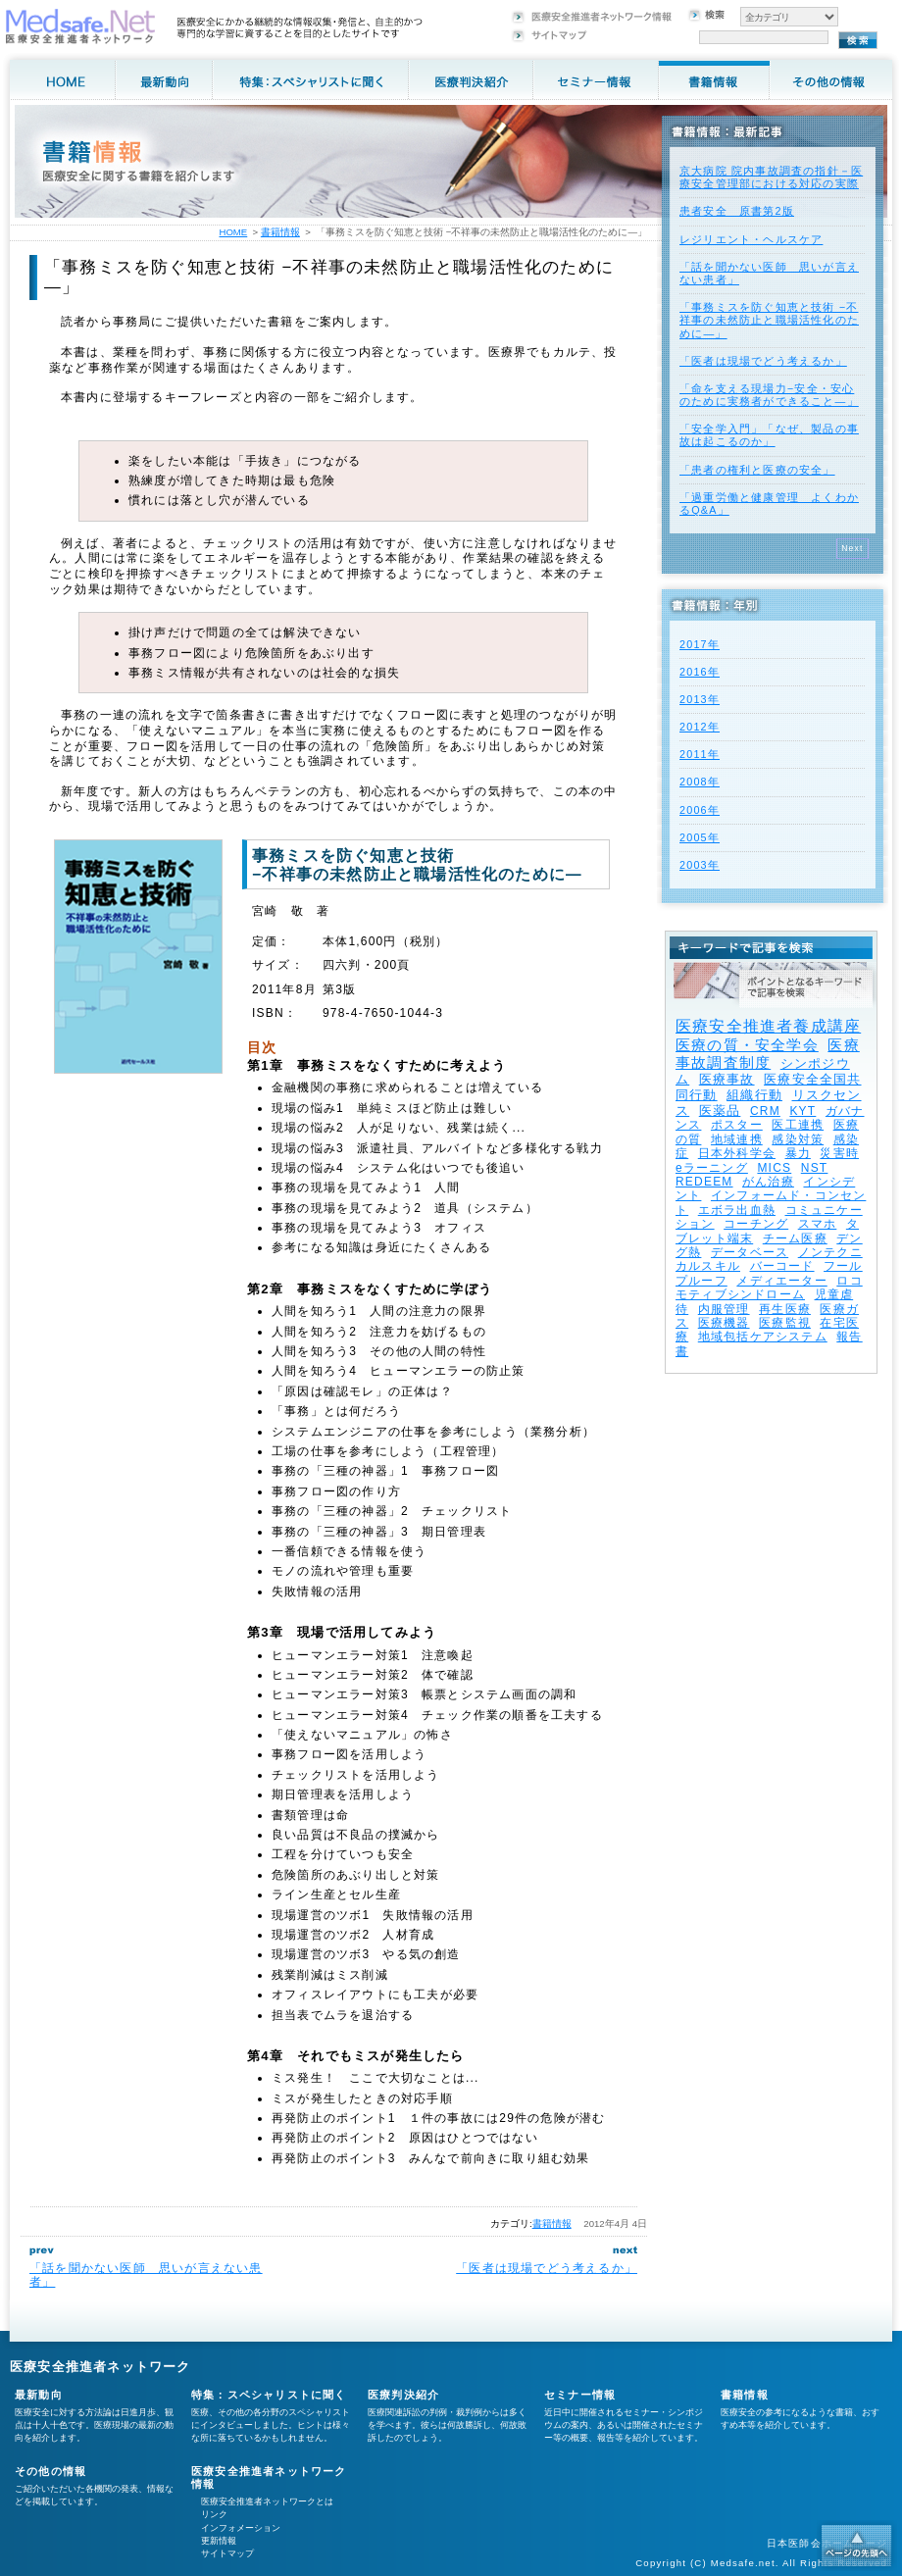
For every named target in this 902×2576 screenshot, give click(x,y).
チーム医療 (795, 1238)
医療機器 (724, 1323)
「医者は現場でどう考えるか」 (546, 2268)
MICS (774, 1168)
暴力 (798, 1153)
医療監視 (785, 1323)
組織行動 (754, 1094)
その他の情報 (50, 2471)
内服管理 (724, 1309)
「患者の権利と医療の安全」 (757, 470)
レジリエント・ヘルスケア (751, 239)
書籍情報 (552, 2223)
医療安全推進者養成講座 (768, 1026)
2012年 (699, 726)
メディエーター (781, 1281)
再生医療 (785, 1309)
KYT (802, 1111)
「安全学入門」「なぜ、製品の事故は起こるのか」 (769, 435)
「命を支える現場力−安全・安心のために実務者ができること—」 (769, 394)
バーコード (782, 1266)
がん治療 (768, 1181)
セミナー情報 (580, 2394)
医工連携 (798, 1125)
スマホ (817, 1224)
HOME (233, 232)
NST (814, 1168)
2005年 (699, 837)
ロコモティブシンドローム (769, 1287)
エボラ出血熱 (737, 1210)
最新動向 (39, 2394)
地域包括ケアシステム (762, 1336)
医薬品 (720, 1110)
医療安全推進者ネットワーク (100, 2366)
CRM (765, 1111)
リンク (214, 2514)
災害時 (839, 1153)
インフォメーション (240, 2528)
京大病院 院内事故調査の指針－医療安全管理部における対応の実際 (771, 177)
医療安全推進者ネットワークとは (267, 2501)
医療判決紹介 (403, 2394)
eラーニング (712, 1168)
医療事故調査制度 (768, 1053)
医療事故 (727, 1079)
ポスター (737, 1125)
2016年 (699, 672)
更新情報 (218, 2541)
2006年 (699, 810)
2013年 (699, 699)
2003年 (699, 865)
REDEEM (704, 1181)
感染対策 (798, 1139)
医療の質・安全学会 (747, 1044)
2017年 (699, 644)
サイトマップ (227, 2553)
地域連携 (737, 1139)
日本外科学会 (737, 1153)
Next (852, 548)
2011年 (699, 754)
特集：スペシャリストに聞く (269, 2394)
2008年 (699, 781)
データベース (749, 1252)
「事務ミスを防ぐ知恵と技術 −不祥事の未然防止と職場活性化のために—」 (769, 319)
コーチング (756, 1224)
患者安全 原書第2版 (736, 211)
